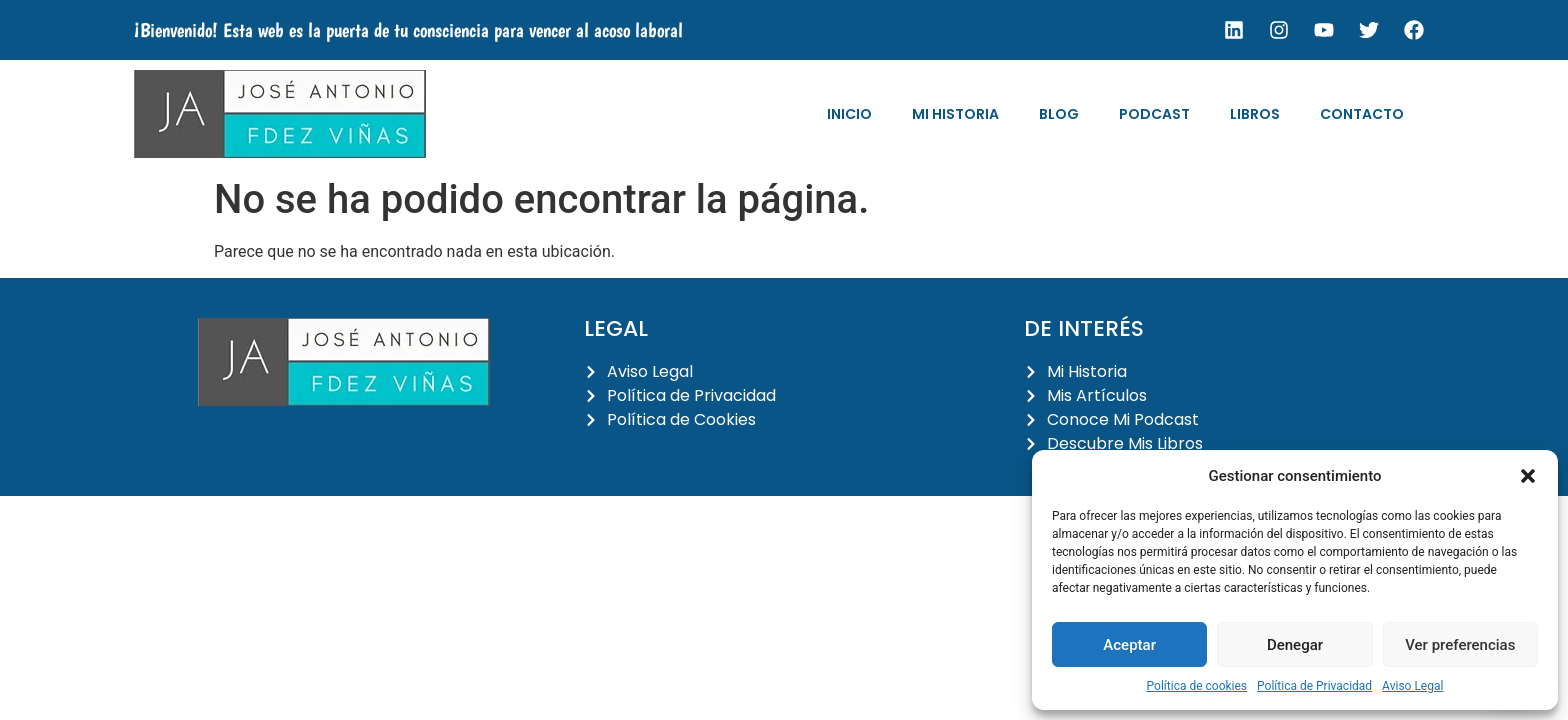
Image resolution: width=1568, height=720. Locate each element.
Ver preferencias (1460, 645)
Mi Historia (955, 114)
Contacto (1362, 114)
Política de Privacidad (1314, 686)
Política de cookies (1197, 686)
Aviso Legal (1412, 686)
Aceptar (1129, 645)
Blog (1059, 114)
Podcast (1154, 114)
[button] (1528, 476)
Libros (1255, 114)
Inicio (849, 114)
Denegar (1295, 645)
